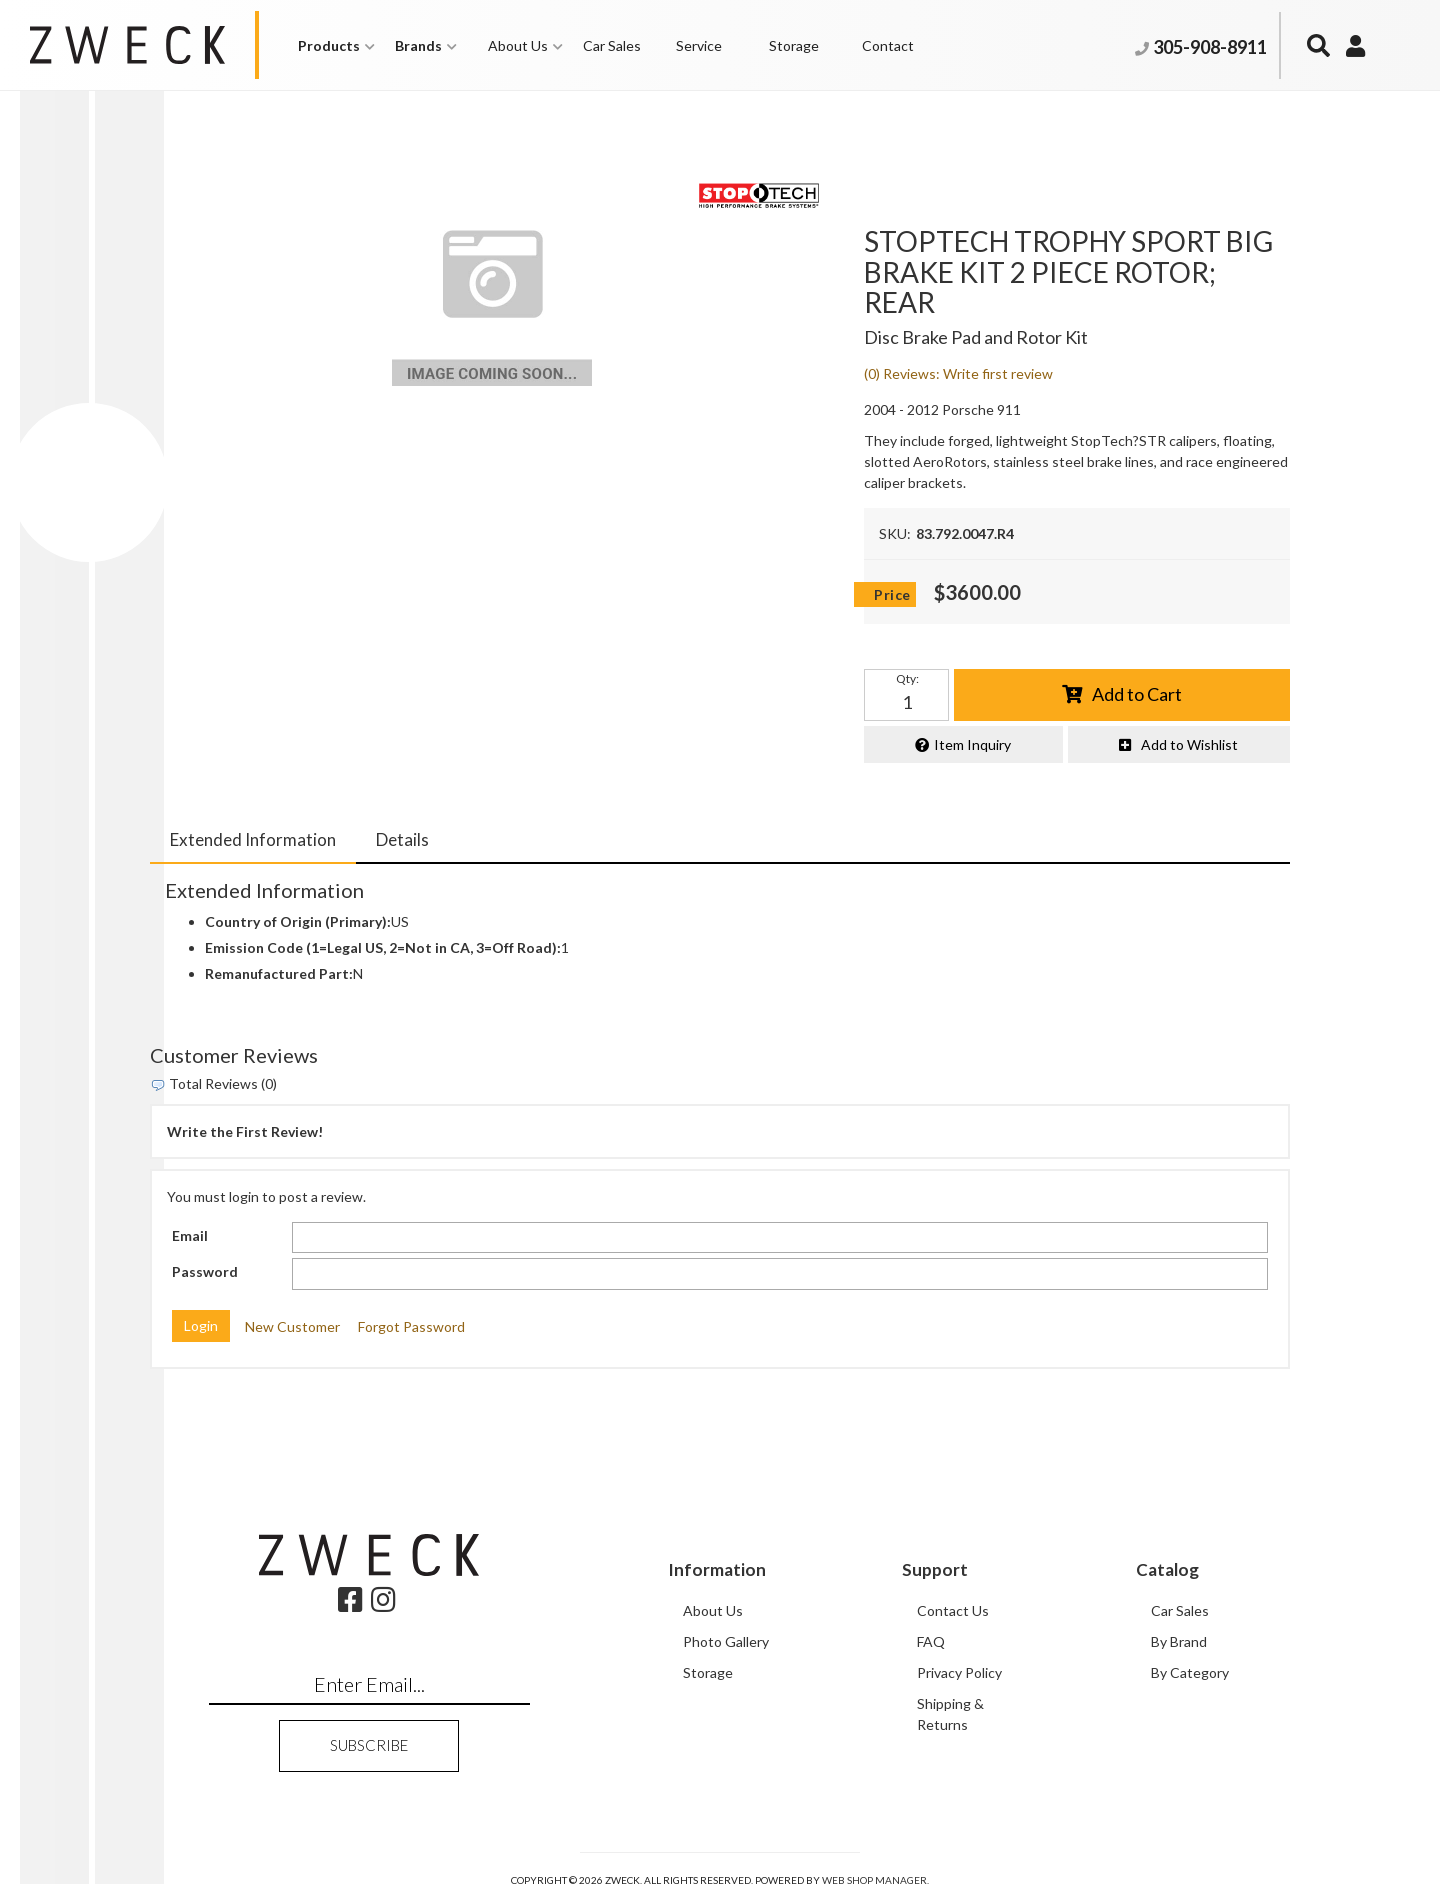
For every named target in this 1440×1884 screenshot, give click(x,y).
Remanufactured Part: (279, 974)
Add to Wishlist (1189, 744)
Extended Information (253, 839)
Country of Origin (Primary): (298, 922)
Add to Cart (1137, 694)
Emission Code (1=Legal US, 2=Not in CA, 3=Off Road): (383, 948)
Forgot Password (411, 1326)
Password (205, 1272)
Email (190, 1235)
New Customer (292, 1326)
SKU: (895, 533)
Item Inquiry (972, 744)
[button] (336, 45)
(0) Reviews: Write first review (958, 373)
